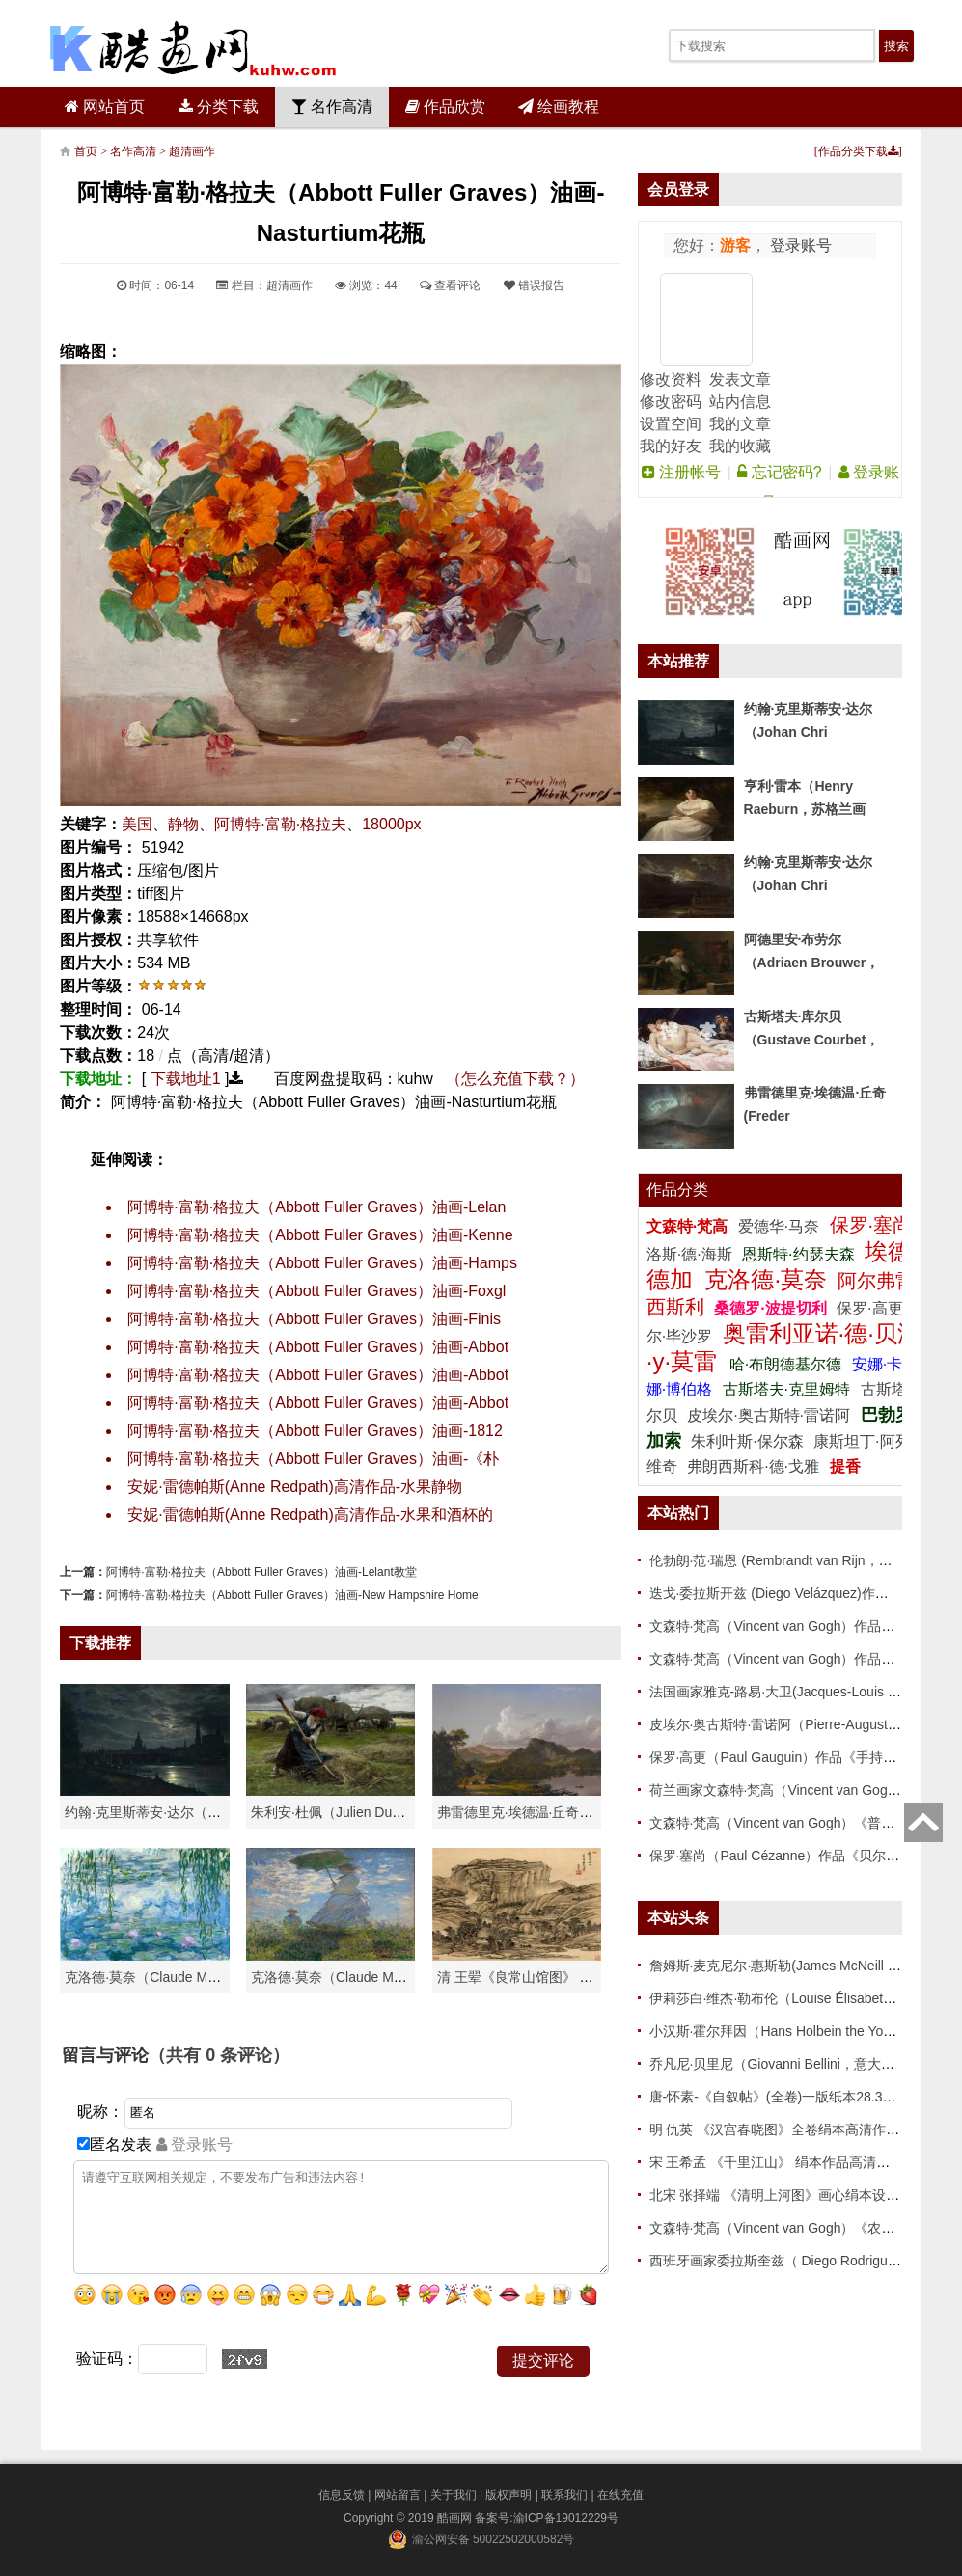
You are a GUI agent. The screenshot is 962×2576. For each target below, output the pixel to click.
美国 (137, 824)
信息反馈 (341, 2495)
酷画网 (456, 2518)
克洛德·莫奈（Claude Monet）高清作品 (183, 1977)
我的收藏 (740, 446)
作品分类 (677, 1189)
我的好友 (670, 446)
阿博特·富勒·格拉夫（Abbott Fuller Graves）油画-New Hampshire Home (292, 1595)
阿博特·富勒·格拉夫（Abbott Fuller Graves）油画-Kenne (319, 1235)
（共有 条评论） (219, 2055)
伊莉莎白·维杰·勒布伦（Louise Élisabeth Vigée (789, 1998)
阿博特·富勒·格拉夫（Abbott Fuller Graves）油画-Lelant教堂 (261, 1572)
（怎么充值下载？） (515, 1079)
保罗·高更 (869, 1308)
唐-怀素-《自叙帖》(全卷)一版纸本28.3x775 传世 (796, 2096)
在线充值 (620, 2495)
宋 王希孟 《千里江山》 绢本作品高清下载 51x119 (800, 2162)
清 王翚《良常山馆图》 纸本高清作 (542, 1977)
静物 (183, 824)
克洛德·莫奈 (765, 1279)
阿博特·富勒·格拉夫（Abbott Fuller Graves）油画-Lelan (316, 1207)
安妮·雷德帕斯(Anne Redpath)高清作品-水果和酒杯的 (310, 1514)
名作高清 (331, 106)
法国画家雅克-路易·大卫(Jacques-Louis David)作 (795, 1691)
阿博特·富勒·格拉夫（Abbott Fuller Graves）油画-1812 (315, 1431)
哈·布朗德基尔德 (787, 1364)
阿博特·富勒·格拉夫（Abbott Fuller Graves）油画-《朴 (313, 1459)
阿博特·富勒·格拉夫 (280, 824)
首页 (85, 151)
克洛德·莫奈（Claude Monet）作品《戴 (369, 1977)
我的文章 (740, 424)
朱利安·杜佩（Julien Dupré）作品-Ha (362, 1812)
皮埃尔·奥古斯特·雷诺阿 (768, 1415)
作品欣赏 (445, 106)
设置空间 (670, 424)
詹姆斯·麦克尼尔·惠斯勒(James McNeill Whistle (790, 1965)
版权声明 (508, 2495)
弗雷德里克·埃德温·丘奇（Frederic (540, 1812)
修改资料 (670, 379)
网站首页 (105, 106)
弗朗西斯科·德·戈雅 (753, 1466)
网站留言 (397, 2495)
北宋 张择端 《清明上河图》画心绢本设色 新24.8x (799, 2195)
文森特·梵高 (689, 1226)
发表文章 (740, 379)
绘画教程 (558, 106)
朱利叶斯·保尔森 (749, 1441)
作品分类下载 (858, 151)
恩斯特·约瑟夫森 (800, 1254)
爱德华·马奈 (781, 1226)
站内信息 (740, 401)
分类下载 (219, 106)
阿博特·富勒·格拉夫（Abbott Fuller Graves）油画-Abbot (317, 1347)
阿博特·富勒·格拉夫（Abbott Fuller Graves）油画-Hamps (322, 1263)
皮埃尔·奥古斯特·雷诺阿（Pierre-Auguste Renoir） (800, 1724)
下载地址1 (186, 1079)
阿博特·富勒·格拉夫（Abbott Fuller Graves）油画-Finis (314, 1319)
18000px (391, 824)
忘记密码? (779, 472)
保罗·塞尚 (874, 1224)
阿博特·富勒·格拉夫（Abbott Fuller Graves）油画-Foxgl (316, 1291)
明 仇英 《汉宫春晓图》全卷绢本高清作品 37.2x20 (800, 2129)
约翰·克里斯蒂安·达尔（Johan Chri (168, 1812)
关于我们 (453, 2495)
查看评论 (450, 285)
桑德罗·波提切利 (770, 1308)
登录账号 (799, 245)
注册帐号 (681, 472)
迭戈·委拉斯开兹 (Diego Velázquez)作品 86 (778, 1593)
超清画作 (192, 151)
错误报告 (534, 285)
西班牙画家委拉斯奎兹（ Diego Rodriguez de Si (793, 2260)
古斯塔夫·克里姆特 (786, 1389)
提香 (845, 1466)
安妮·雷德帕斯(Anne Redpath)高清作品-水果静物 (294, 1486)
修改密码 (670, 401)
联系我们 (564, 2495)
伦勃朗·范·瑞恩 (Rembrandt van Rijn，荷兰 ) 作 (790, 1560)
